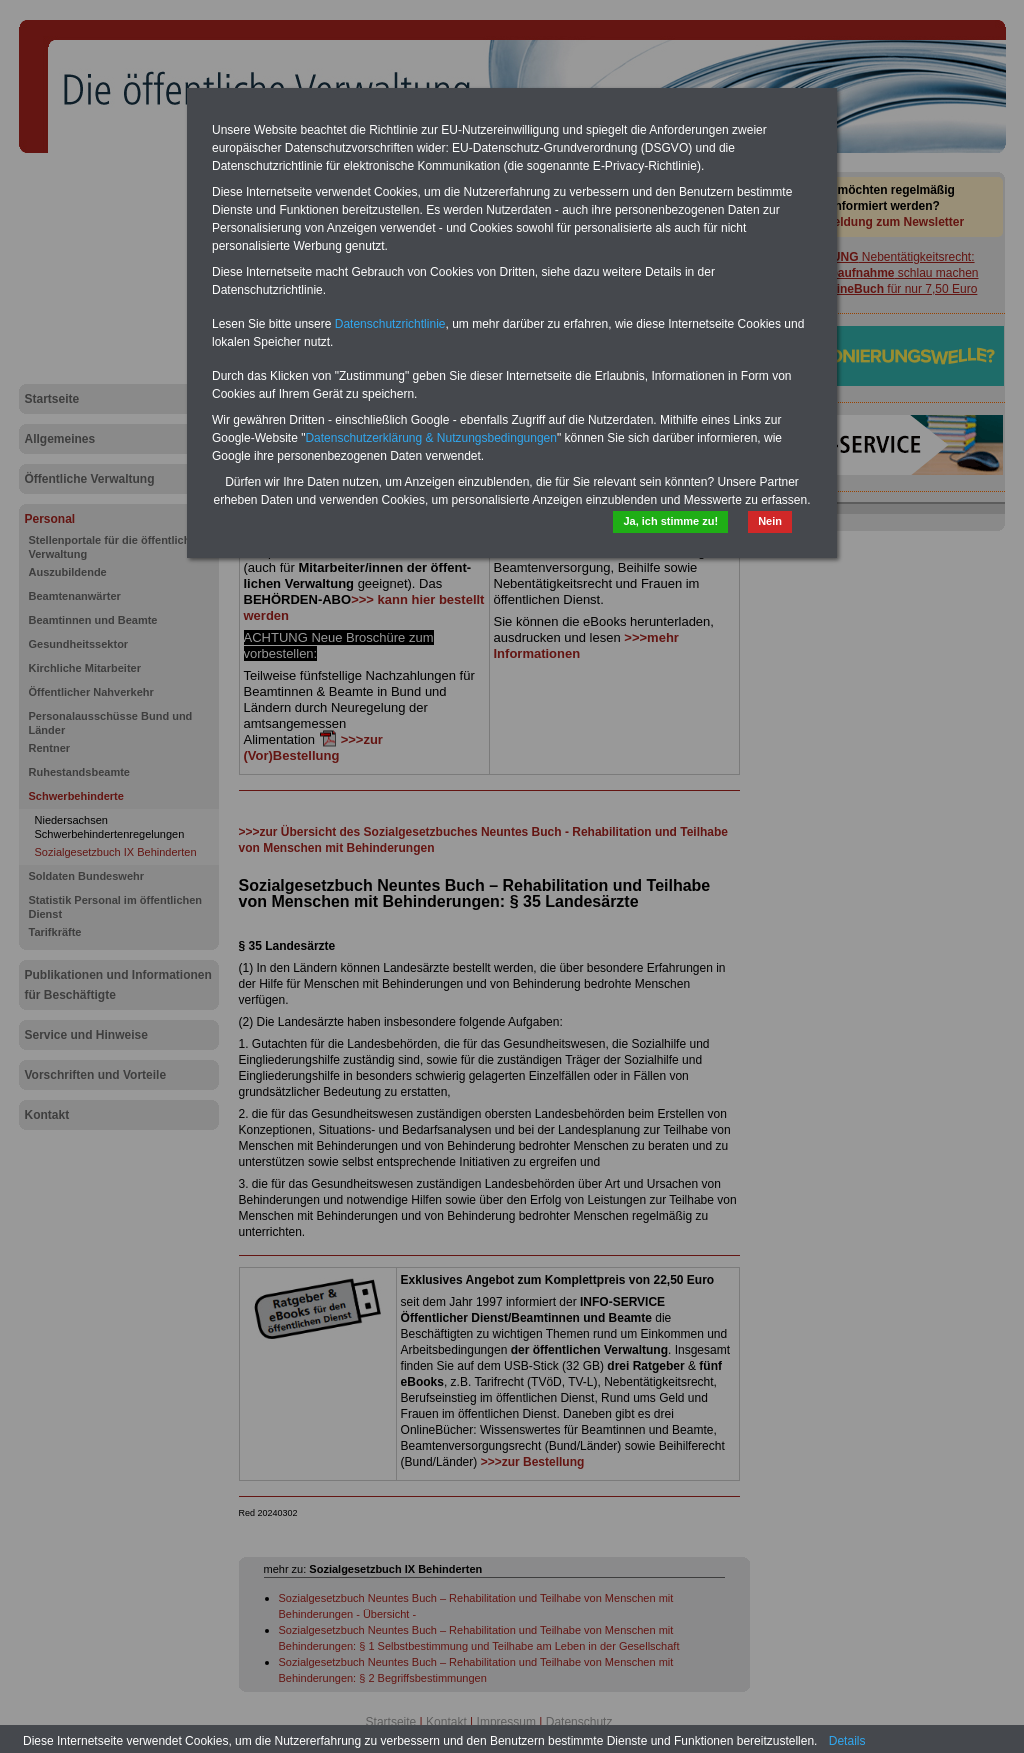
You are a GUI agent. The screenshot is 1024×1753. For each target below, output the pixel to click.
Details (847, 1741)
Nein (770, 521)
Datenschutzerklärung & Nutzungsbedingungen (431, 438)
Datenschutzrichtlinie (390, 324)
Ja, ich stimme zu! (670, 521)
